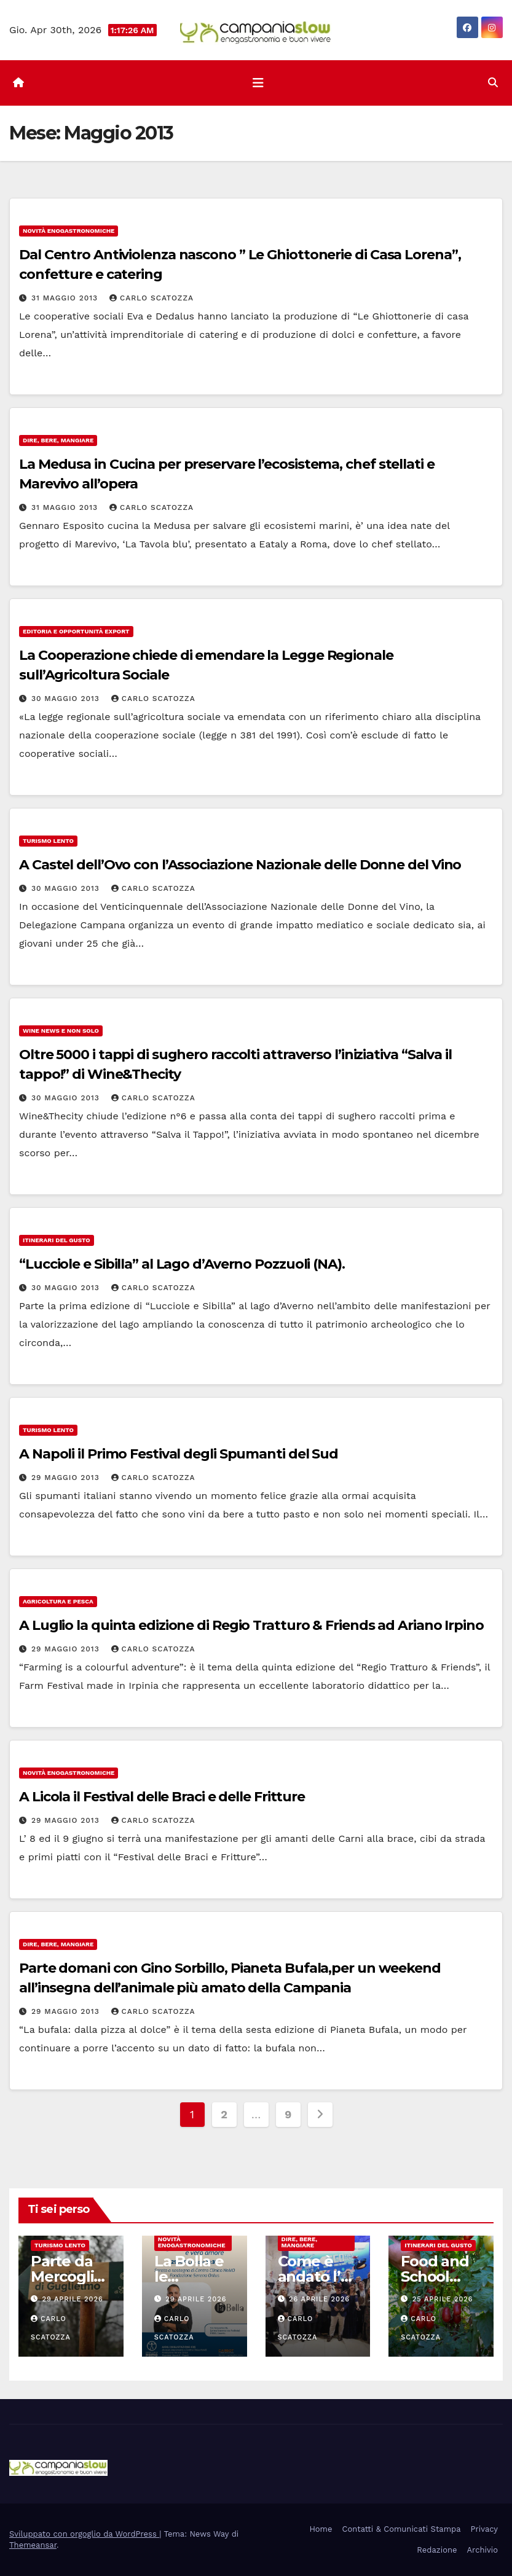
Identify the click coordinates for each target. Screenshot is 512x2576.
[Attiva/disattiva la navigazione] (258, 83)
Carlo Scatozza (151, 298)
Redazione (437, 2549)
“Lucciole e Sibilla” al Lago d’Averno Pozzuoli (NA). (182, 1264)
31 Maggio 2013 (66, 298)
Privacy (484, 2529)
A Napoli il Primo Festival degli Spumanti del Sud (178, 1454)
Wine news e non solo (61, 1030)
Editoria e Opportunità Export (76, 631)
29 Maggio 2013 (67, 1477)
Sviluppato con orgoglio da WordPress (84, 2534)
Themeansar (33, 2545)
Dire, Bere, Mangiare (58, 440)
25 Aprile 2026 (442, 2299)
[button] (493, 82)
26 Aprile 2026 (319, 2299)
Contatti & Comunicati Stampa (401, 2529)
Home (320, 2529)
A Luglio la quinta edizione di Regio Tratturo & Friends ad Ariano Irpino (251, 1625)
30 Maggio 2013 (67, 698)
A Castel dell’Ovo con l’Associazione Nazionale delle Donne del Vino (240, 864)
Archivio (482, 2549)
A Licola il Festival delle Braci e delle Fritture (162, 1796)
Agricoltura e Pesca (58, 1601)
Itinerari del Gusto (56, 1240)
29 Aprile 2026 (72, 2299)
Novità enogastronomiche (68, 230)
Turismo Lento (48, 840)
